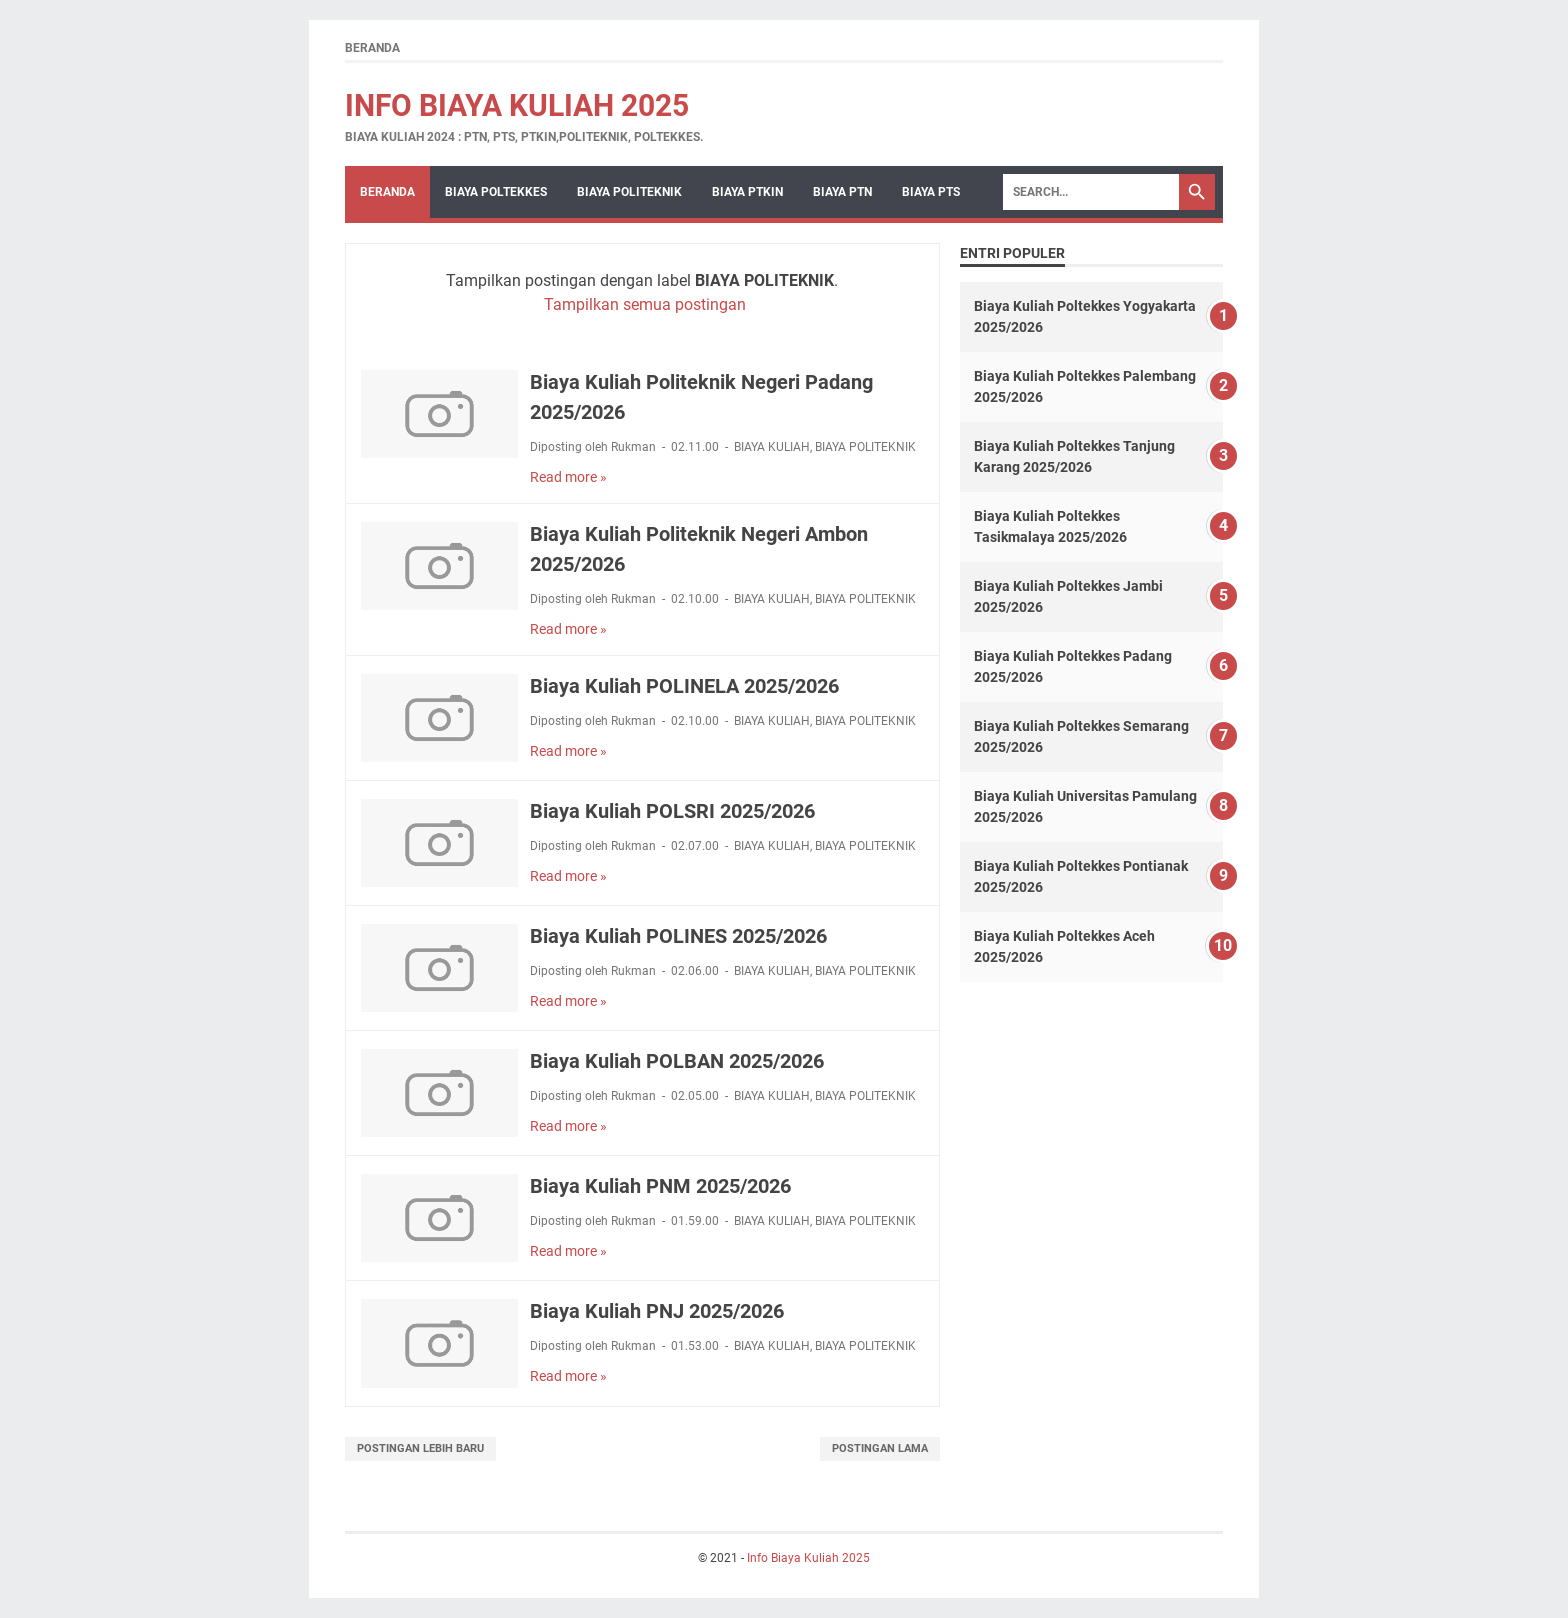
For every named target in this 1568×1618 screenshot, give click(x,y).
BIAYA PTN (842, 192)
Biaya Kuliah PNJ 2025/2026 (657, 1311)
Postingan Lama (880, 1448)
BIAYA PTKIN (747, 192)
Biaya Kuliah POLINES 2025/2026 (678, 936)
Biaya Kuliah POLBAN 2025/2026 (677, 1061)
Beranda (372, 48)
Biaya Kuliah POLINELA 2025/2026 (684, 686)
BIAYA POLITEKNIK (629, 192)
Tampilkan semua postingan (645, 304)
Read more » (568, 477)
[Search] (1091, 192)
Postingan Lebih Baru (420, 1448)
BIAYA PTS (931, 192)
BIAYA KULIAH (772, 447)
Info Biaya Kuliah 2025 (517, 105)
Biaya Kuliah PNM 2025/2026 (660, 1186)
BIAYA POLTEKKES (496, 192)
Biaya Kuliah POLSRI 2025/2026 (672, 811)
